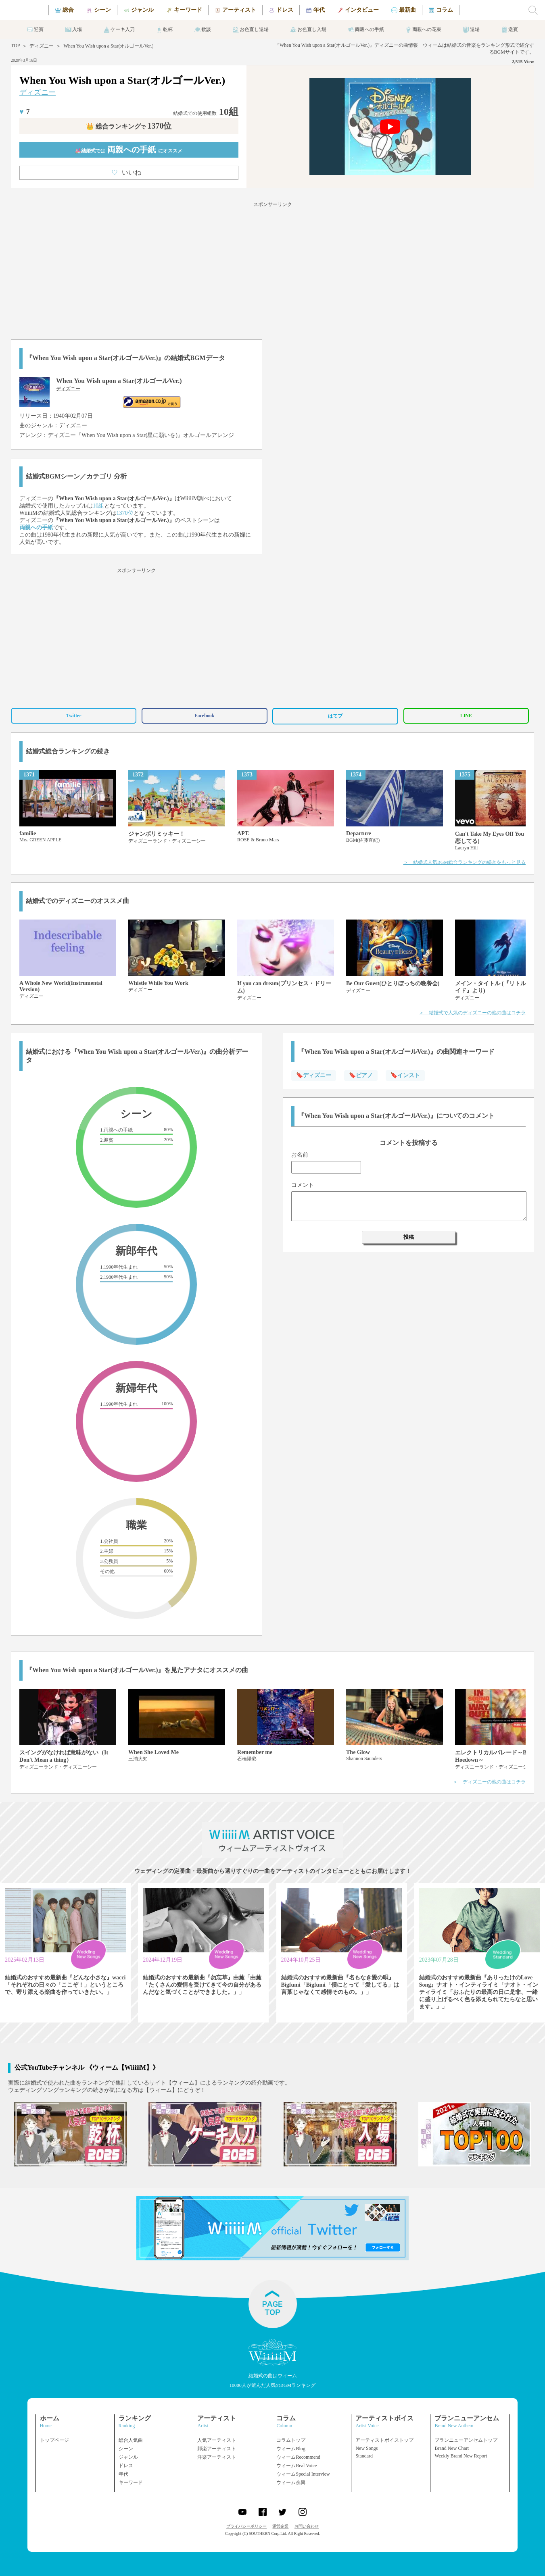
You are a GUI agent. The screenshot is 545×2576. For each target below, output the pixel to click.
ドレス (126, 2465)
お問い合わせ (306, 2526)
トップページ (54, 2440)
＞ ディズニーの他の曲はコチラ (489, 1782)
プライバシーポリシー (246, 2526)
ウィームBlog (290, 2448)
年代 (123, 2474)
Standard (364, 2456)
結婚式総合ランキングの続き (68, 751)
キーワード (131, 2482)
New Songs (366, 2448)
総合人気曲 (131, 2440)
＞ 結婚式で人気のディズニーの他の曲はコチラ (472, 1012)
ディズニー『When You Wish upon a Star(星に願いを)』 (115, 435)
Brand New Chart (451, 2448)
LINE (466, 715)
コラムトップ (290, 2440)
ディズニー (41, 46)
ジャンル (128, 2457)
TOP (15, 45)
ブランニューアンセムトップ (465, 2440)
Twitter (73, 715)
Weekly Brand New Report (460, 2456)
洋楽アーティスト (216, 2457)
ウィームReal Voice (296, 2465)
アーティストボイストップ (384, 2440)
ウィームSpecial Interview (303, 2474)
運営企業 (280, 2526)
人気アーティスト (216, 2440)
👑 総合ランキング (128, 126)
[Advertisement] (273, 269)
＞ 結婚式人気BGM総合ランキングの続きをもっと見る (464, 862)
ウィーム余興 (290, 2482)
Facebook (204, 715)
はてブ (335, 716)
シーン (126, 2448)
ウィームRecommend (298, 2457)
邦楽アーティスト (216, 2448)
